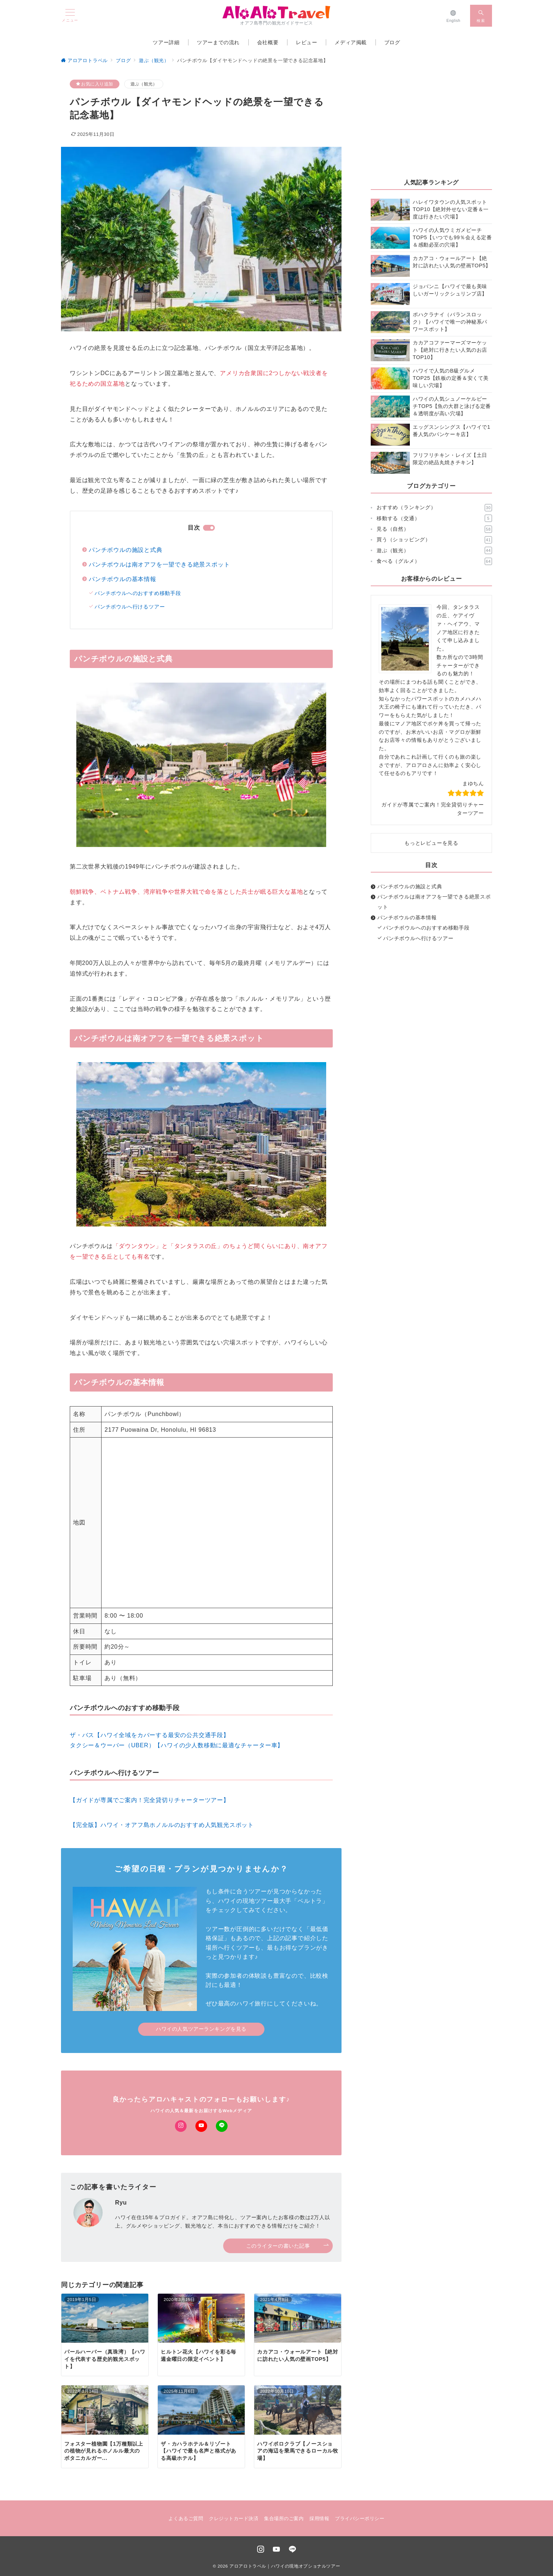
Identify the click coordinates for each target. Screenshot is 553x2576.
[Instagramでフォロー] (181, 2126)
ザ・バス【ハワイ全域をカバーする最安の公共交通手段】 (149, 1735)
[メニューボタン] (70, 15)
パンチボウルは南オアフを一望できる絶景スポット (159, 564)
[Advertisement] (431, 124)
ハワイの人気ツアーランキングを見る (201, 2029)
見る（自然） (434, 529)
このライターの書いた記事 (287, 2246)
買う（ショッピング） (434, 539)
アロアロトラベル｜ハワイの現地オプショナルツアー (284, 2566)
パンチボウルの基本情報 (122, 579)
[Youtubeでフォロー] (201, 2126)
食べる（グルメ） (434, 561)
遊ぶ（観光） (143, 83)
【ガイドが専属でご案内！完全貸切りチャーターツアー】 (149, 1800)
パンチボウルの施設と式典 (126, 550)
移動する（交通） (434, 518)
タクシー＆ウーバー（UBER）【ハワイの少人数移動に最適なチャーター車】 (176, 1745)
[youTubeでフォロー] (276, 2550)
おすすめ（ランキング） (434, 507)
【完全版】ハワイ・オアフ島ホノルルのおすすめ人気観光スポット (162, 1825)
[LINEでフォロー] (222, 2126)
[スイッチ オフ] (481, 15)
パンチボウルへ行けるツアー (130, 607)
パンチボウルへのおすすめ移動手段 (138, 593)
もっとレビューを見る (431, 843)
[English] (453, 15)
